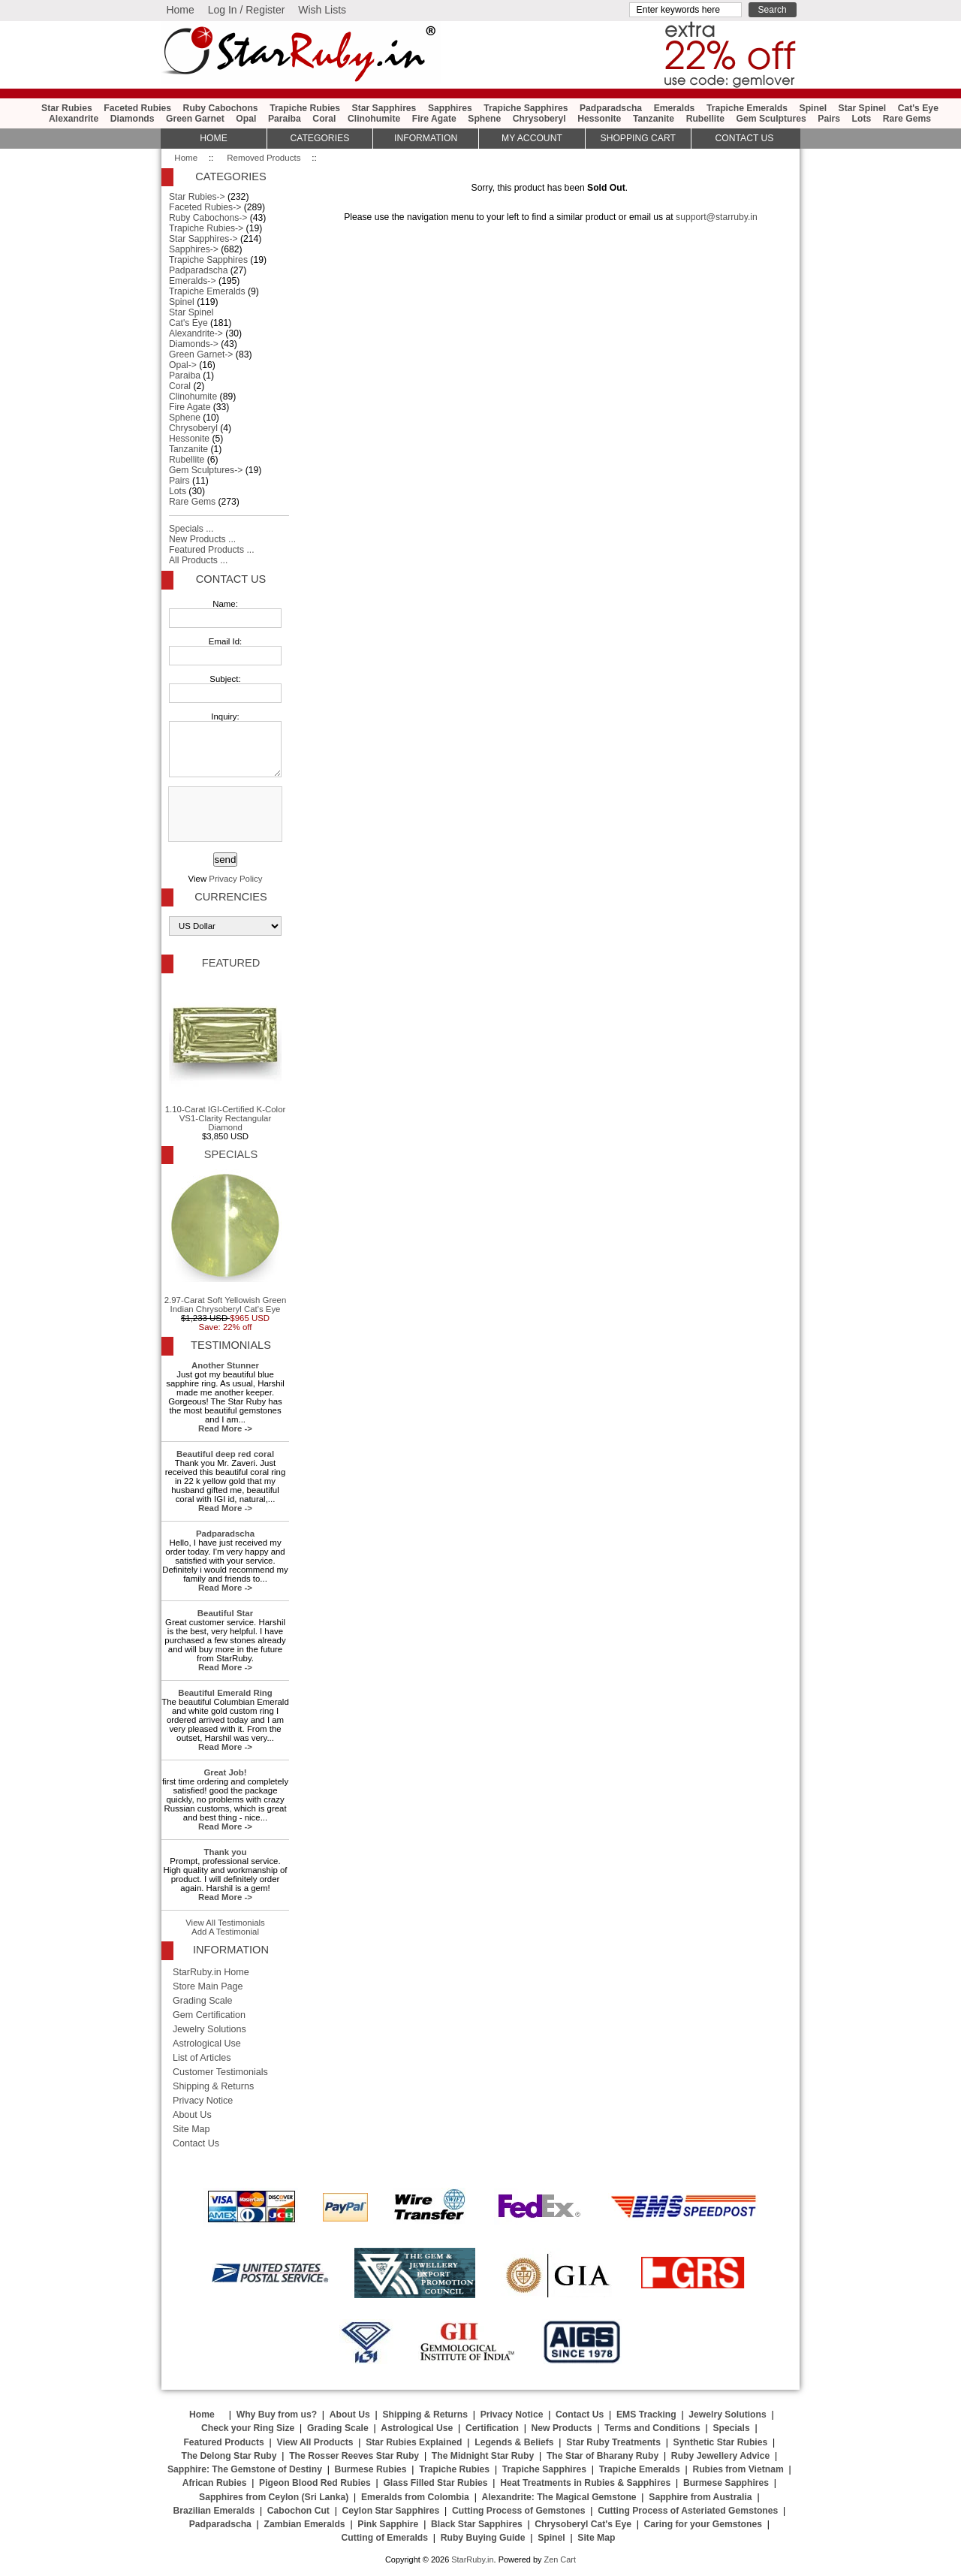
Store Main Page (208, 1986)
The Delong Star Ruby (229, 2456)
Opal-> (183, 365)
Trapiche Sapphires (526, 108)
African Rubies (214, 2483)
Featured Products (223, 2442)
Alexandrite (73, 118)
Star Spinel (863, 108)
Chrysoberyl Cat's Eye (583, 2524)
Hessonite (599, 118)
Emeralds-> (192, 281)
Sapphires (450, 108)
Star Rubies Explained (414, 2442)
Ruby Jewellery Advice (720, 2456)
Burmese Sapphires (726, 2483)
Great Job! (224, 1772)
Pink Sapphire (387, 2524)
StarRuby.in (472, 2559)
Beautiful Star (225, 1613)
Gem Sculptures (771, 118)
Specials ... (191, 528)
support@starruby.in (717, 217)
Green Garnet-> (201, 354)
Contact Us (231, 579)
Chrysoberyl (539, 118)
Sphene (484, 118)
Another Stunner (225, 1365)
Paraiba (284, 118)
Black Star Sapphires (477, 2524)
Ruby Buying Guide (483, 2537)
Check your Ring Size (247, 2428)
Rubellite (705, 118)
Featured (231, 963)
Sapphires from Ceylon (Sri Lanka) (273, 2497)
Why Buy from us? (276, 2414)
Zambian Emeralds (304, 2524)
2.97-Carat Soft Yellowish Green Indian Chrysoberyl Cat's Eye (225, 1241)
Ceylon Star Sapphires (391, 2510)
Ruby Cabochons (220, 108)
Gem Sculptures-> (206, 470)
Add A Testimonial (225, 1931)
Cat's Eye (918, 108)
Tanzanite (653, 118)
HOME (213, 138)
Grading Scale (203, 2000)
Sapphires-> (193, 249)
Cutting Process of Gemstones (519, 2510)
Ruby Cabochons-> (208, 218)
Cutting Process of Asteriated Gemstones (688, 2510)
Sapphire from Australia (700, 2497)
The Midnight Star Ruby (483, 2456)
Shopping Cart (638, 138)
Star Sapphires (384, 108)
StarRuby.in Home (211, 1972)
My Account (532, 138)
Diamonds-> (193, 344)
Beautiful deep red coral (225, 1453)
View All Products (315, 2442)
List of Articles (202, 2058)
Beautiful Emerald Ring (225, 1692)
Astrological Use (207, 2043)
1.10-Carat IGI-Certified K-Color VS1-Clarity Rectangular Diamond (225, 1055)
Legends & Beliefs (513, 2442)
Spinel (813, 108)
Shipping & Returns (213, 2086)
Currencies (230, 897)
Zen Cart (560, 2559)
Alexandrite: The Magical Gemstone (559, 2497)
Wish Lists (322, 10)
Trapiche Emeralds (747, 108)
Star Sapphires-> (203, 239)
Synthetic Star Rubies (720, 2442)
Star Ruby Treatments (613, 2442)
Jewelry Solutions (209, 2029)
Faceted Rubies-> (205, 207)
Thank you (224, 1852)
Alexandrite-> (196, 333)
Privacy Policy (235, 878)
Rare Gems (907, 118)
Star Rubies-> (197, 197)
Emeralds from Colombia (415, 2497)
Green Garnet (195, 118)
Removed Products (263, 157)
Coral (324, 118)
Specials (231, 1154)
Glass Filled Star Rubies (435, 2483)
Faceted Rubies (137, 108)
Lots (862, 118)
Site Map (191, 2129)
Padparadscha (611, 108)
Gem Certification (209, 2015)
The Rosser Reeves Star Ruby (354, 2456)
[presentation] (223, 815)
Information (425, 138)
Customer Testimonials (220, 2072)
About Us (192, 2115)
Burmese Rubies (371, 2469)
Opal (246, 118)
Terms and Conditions (652, 2428)
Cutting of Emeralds (385, 2537)
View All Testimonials (225, 1922)
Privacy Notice (203, 2100)
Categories (319, 138)
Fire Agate (434, 118)
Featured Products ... (212, 549)
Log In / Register (246, 10)
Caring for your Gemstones (703, 2524)
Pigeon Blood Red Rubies (315, 2483)
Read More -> (225, 1428)
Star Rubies (66, 108)
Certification (492, 2428)
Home (180, 10)
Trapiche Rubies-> (206, 228)
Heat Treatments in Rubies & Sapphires (585, 2483)
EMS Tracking (646, 2414)
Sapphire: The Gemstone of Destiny (244, 2469)
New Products (562, 2428)
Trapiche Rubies (305, 108)
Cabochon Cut (298, 2510)
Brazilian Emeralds (214, 2510)
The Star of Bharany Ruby (602, 2456)
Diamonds (132, 118)
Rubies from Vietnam (737, 2469)
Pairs (829, 118)
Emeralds (674, 108)
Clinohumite (374, 118)
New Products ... (202, 539)
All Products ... (198, 560)
